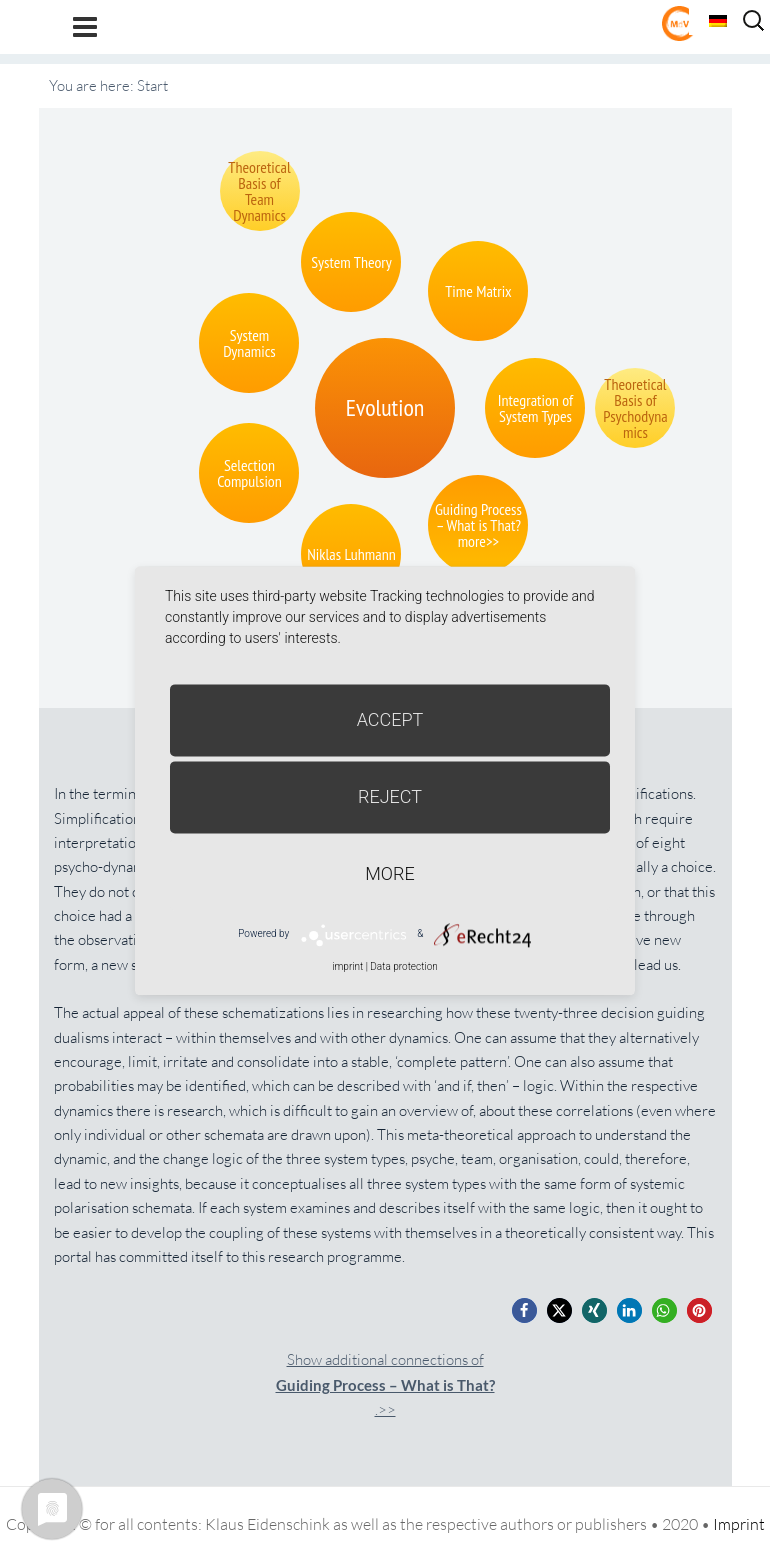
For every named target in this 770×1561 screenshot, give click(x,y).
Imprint (739, 1524)
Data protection (403, 966)
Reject (390, 796)
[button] (524, 1310)
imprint (347, 966)
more (389, 873)
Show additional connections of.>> (385, 1384)
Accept (390, 719)
